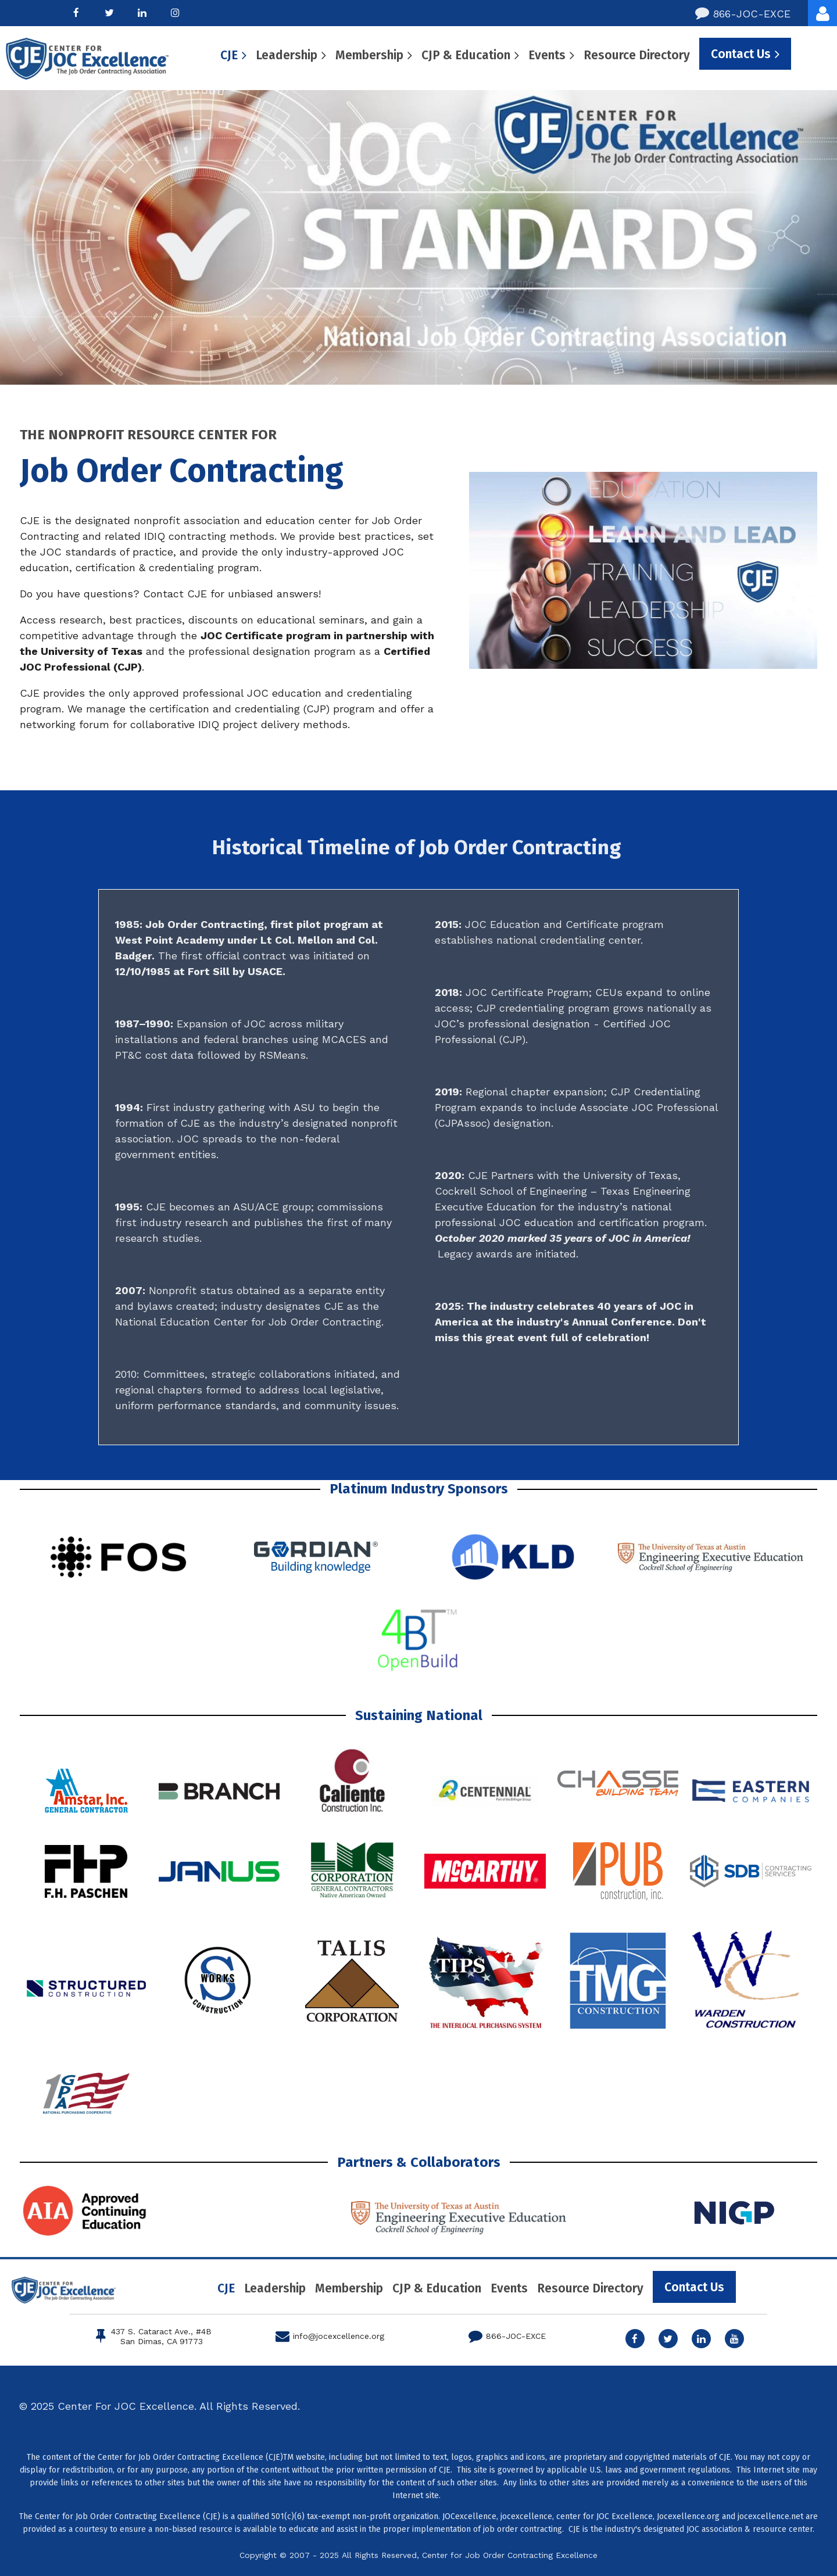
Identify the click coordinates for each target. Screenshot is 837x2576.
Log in (822, 13)
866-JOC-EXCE (743, 13)
